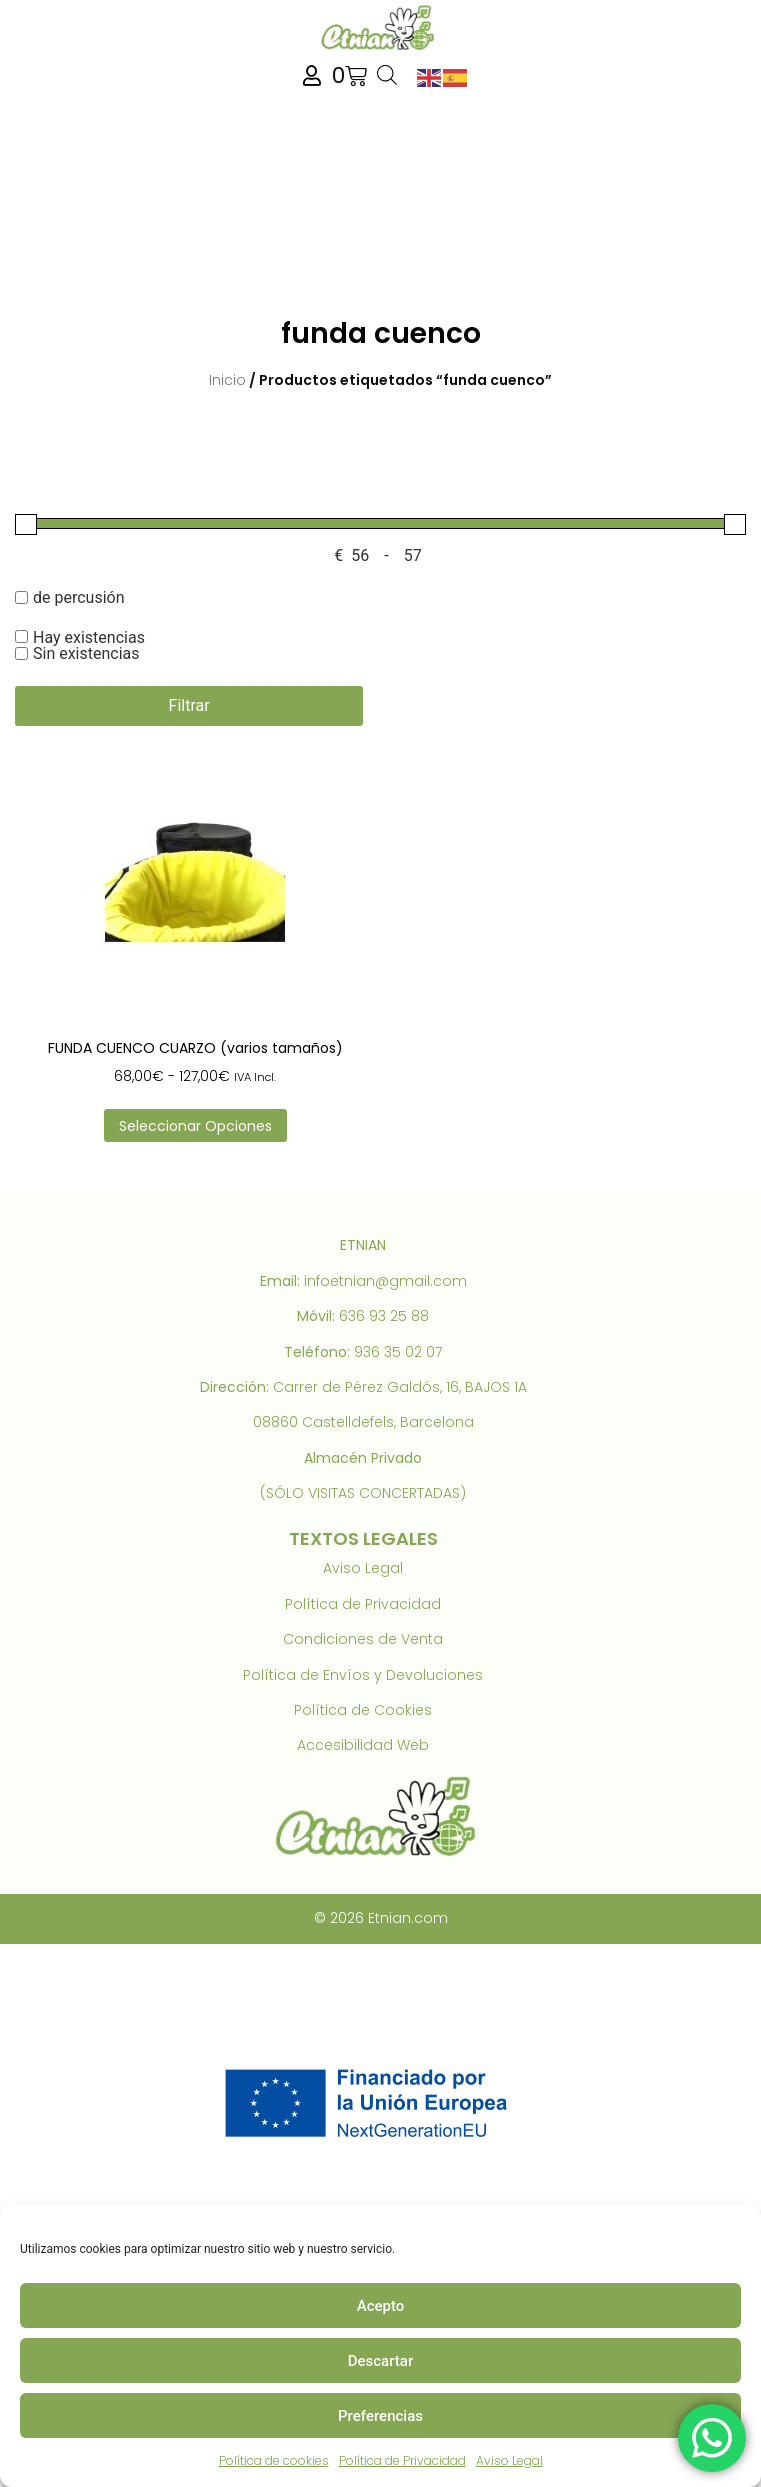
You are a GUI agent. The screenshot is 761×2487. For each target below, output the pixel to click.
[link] (380, 27)
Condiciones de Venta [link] (363, 1639)
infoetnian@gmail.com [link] (385, 1281)
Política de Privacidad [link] (402, 2460)
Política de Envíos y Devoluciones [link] (363, 1675)
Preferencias (380, 2416)
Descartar (381, 2361)
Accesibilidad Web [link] (363, 1745)
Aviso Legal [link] (509, 2460)
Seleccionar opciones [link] (195, 1126)
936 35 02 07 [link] (398, 1352)
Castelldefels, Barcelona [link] (388, 1422)
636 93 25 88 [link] (384, 1316)
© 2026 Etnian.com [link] (381, 1918)
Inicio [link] (227, 380)
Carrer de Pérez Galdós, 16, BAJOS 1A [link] (400, 1387)
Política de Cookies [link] (363, 1710)
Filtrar (189, 705)
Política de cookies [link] (274, 2460)
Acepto (381, 2306)
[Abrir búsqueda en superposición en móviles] (387, 76)
